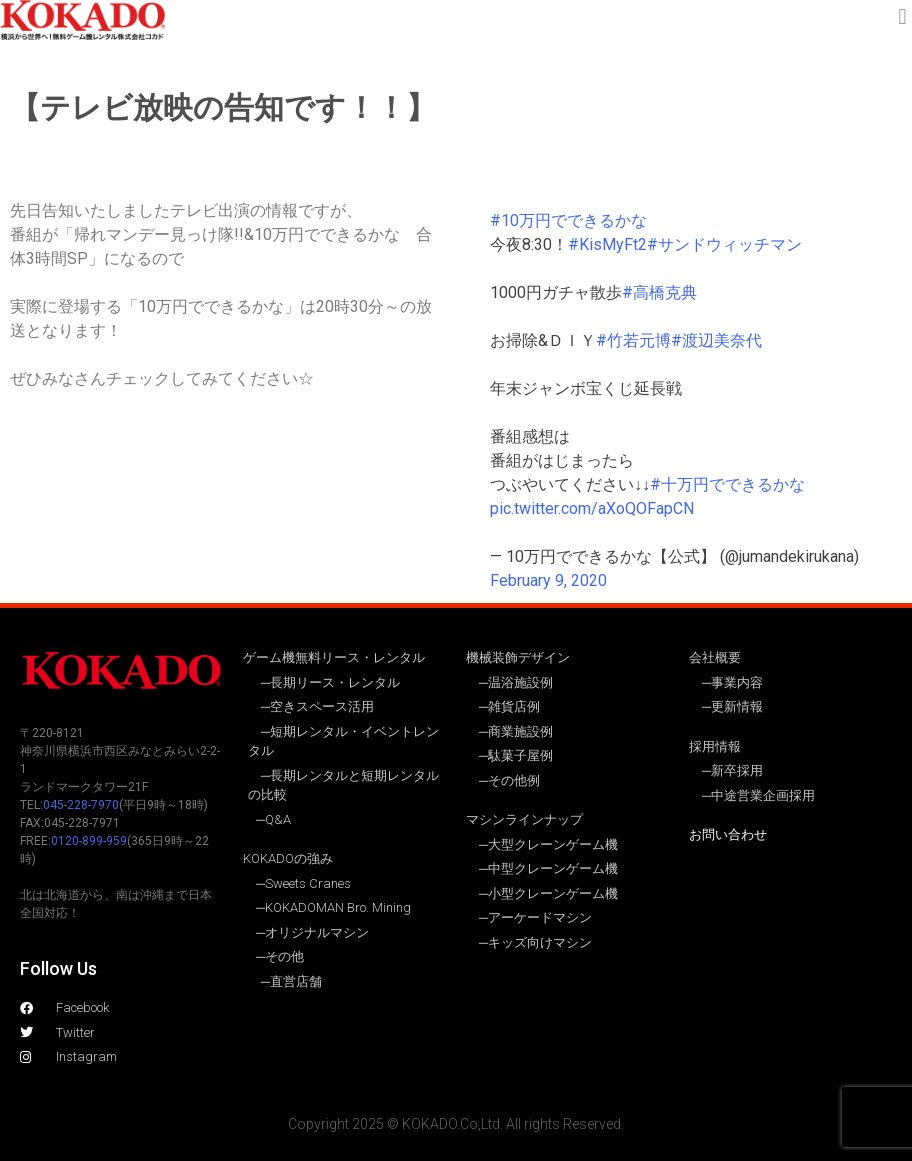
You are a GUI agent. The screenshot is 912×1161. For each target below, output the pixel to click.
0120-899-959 (89, 841)
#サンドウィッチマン (724, 244)
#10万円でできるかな (568, 220)
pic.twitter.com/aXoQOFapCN (592, 508)
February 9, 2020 (548, 580)
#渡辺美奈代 (716, 340)
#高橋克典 (659, 292)
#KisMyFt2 (607, 244)
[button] (902, 16)
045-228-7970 (81, 805)
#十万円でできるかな (727, 484)
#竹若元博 (633, 340)
